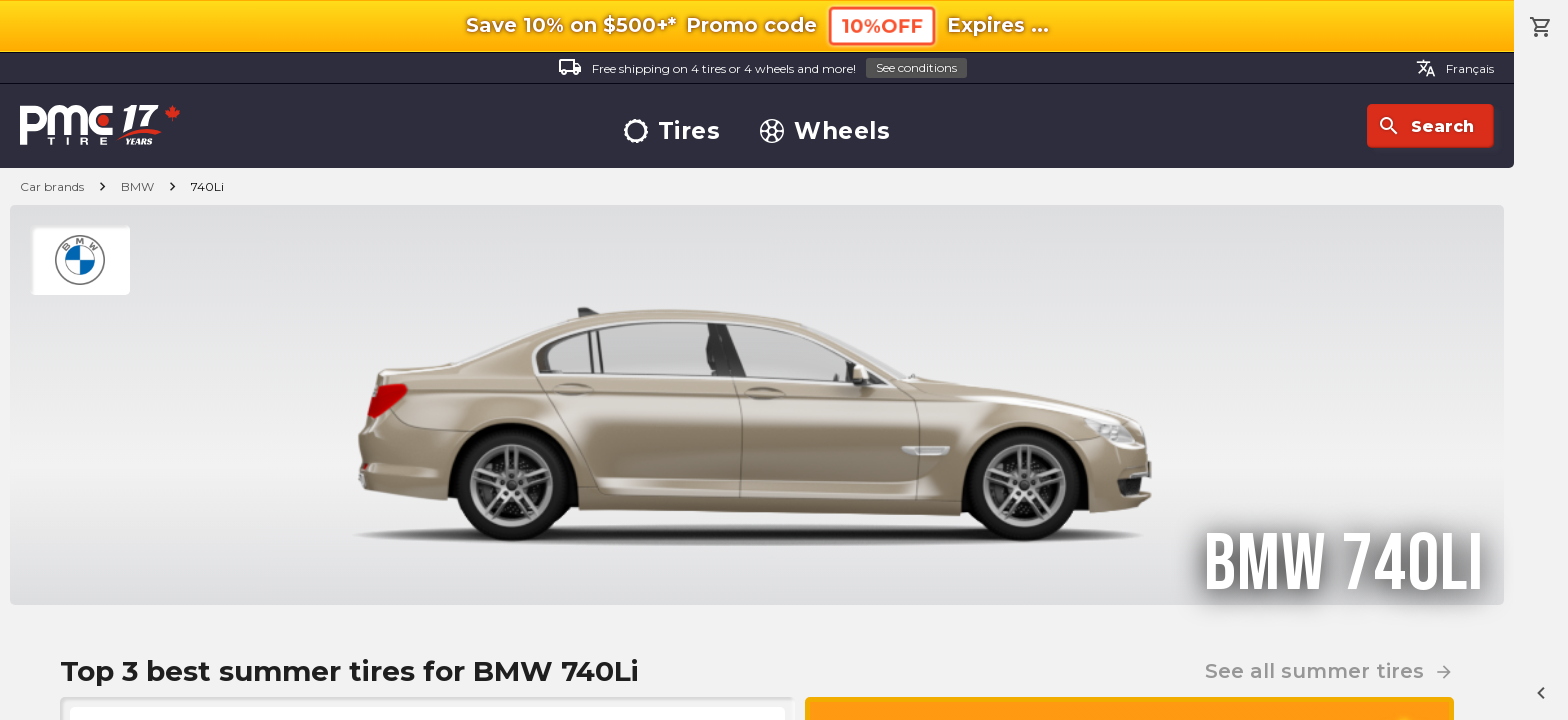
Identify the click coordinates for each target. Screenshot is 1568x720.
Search (1425, 126)
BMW (137, 186)
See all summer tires (1329, 671)
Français (1455, 68)
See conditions (916, 67)
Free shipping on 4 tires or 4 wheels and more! (762, 68)
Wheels (825, 131)
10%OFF (882, 25)
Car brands (52, 186)
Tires (672, 131)
